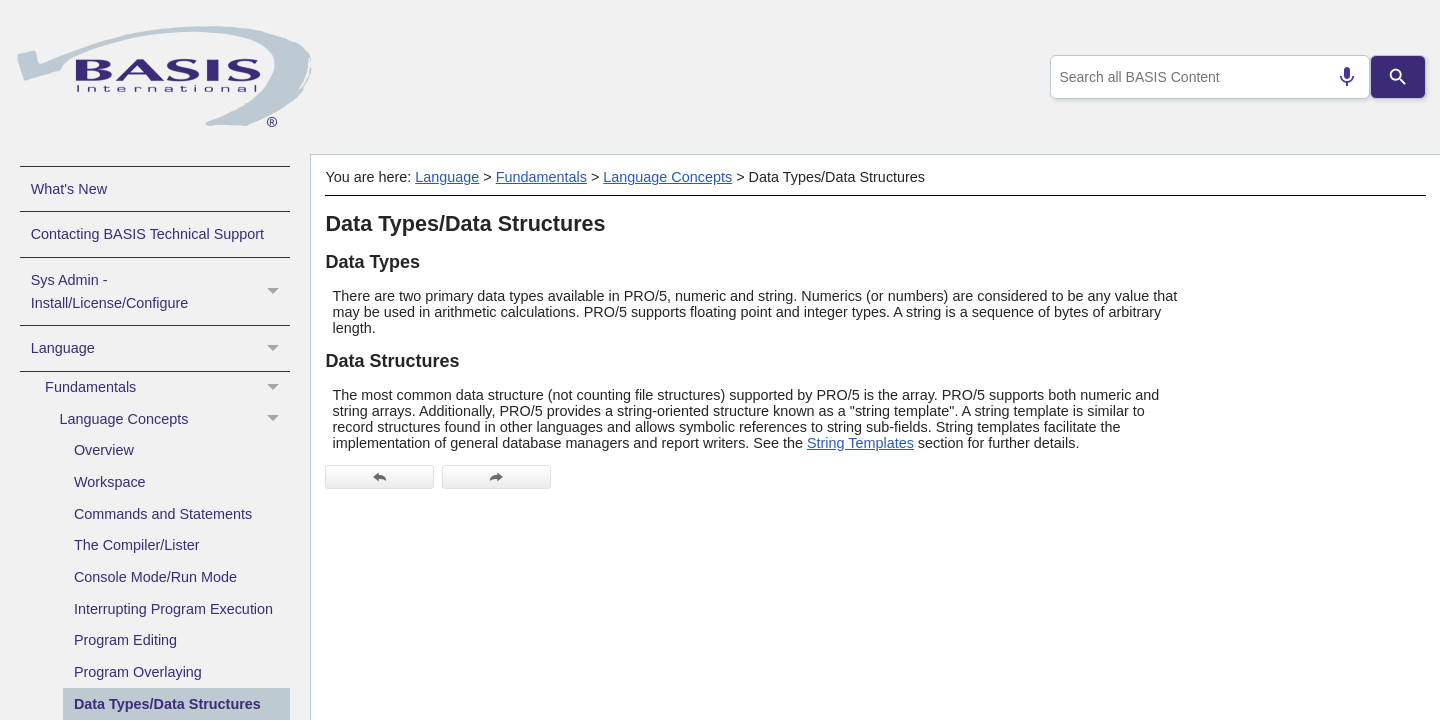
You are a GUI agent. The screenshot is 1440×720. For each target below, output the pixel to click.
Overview (104, 450)
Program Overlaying (138, 672)
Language (160, 348)
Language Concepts (175, 420)
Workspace (110, 482)
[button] (275, 292)
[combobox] (1206, 77)
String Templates (860, 443)
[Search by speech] (1339, 77)
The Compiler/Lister (137, 545)
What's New (69, 189)
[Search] (1398, 77)
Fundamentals (167, 388)
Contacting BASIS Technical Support (147, 234)
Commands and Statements (163, 514)
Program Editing (125, 640)
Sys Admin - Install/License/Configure (160, 292)
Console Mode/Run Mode (155, 577)
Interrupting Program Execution (173, 609)
